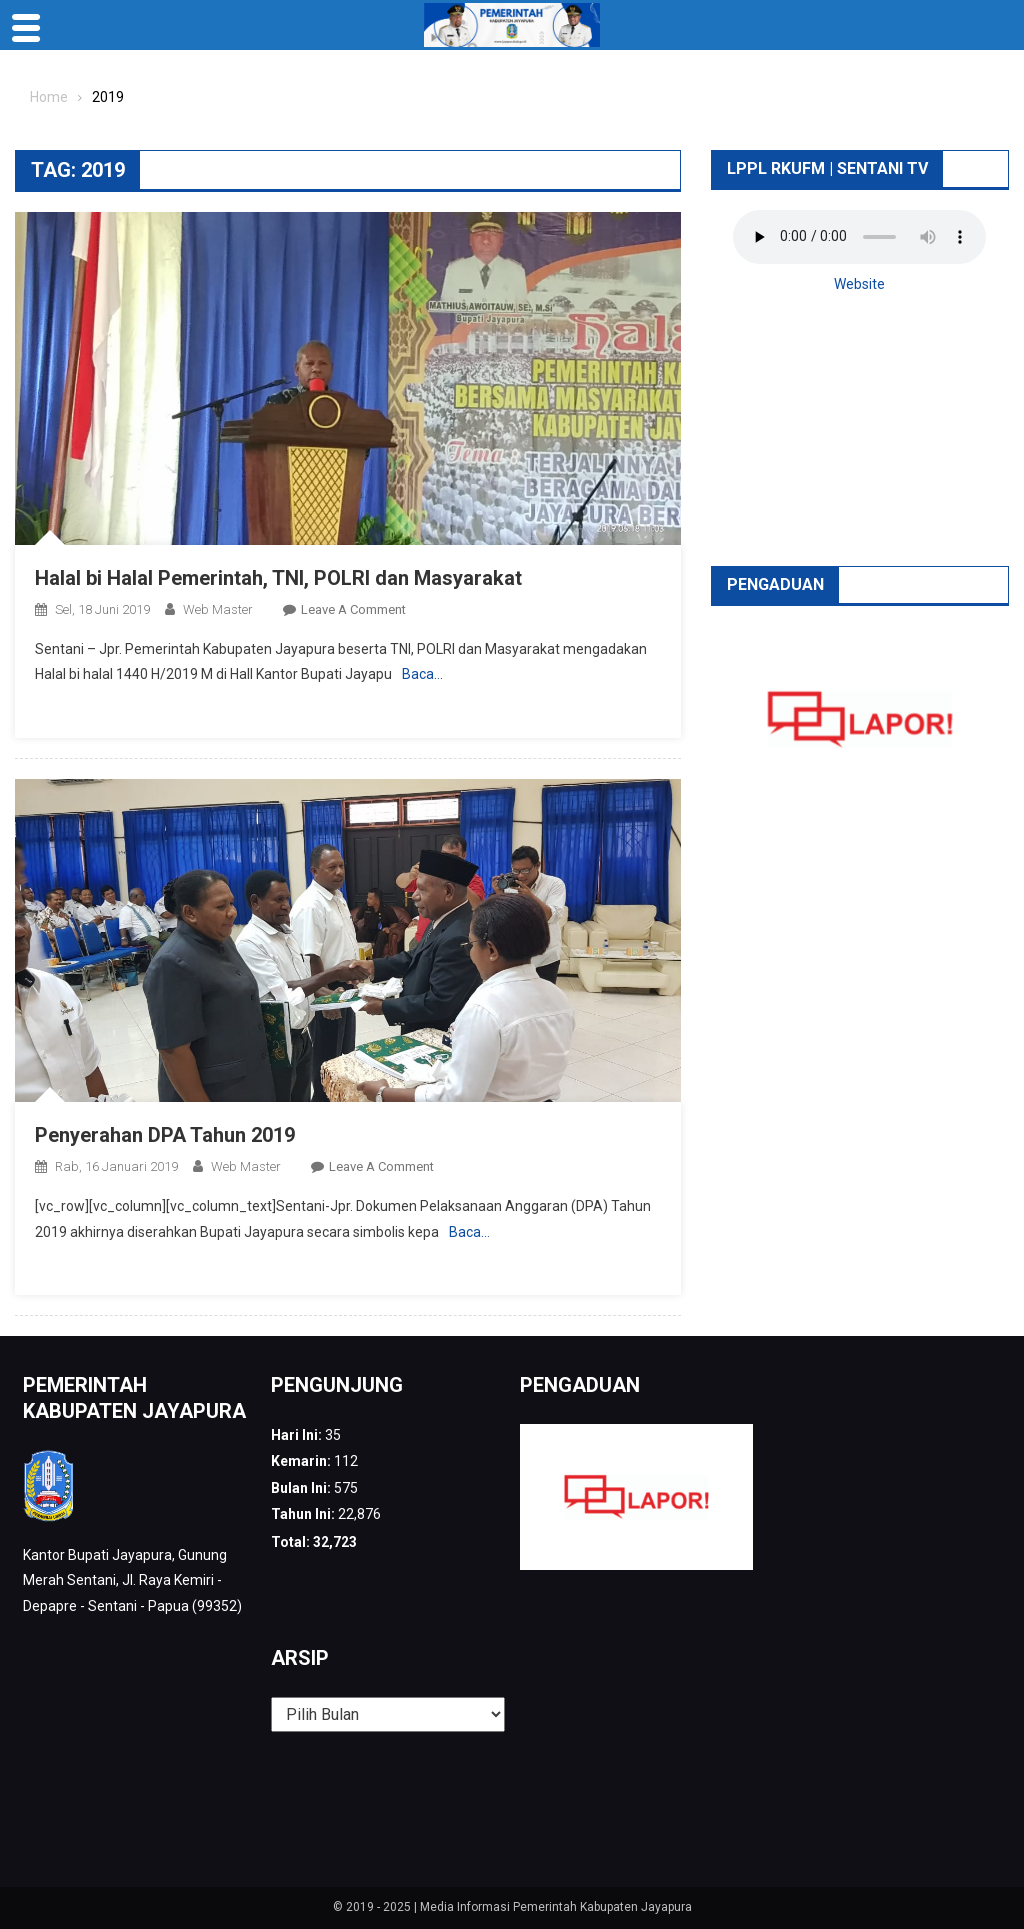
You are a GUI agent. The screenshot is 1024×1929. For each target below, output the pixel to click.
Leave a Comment (353, 609)
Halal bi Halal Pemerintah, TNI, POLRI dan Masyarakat (278, 578)
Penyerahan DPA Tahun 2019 (165, 1135)
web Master (218, 609)
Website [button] (859, 284)
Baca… (422, 674)
